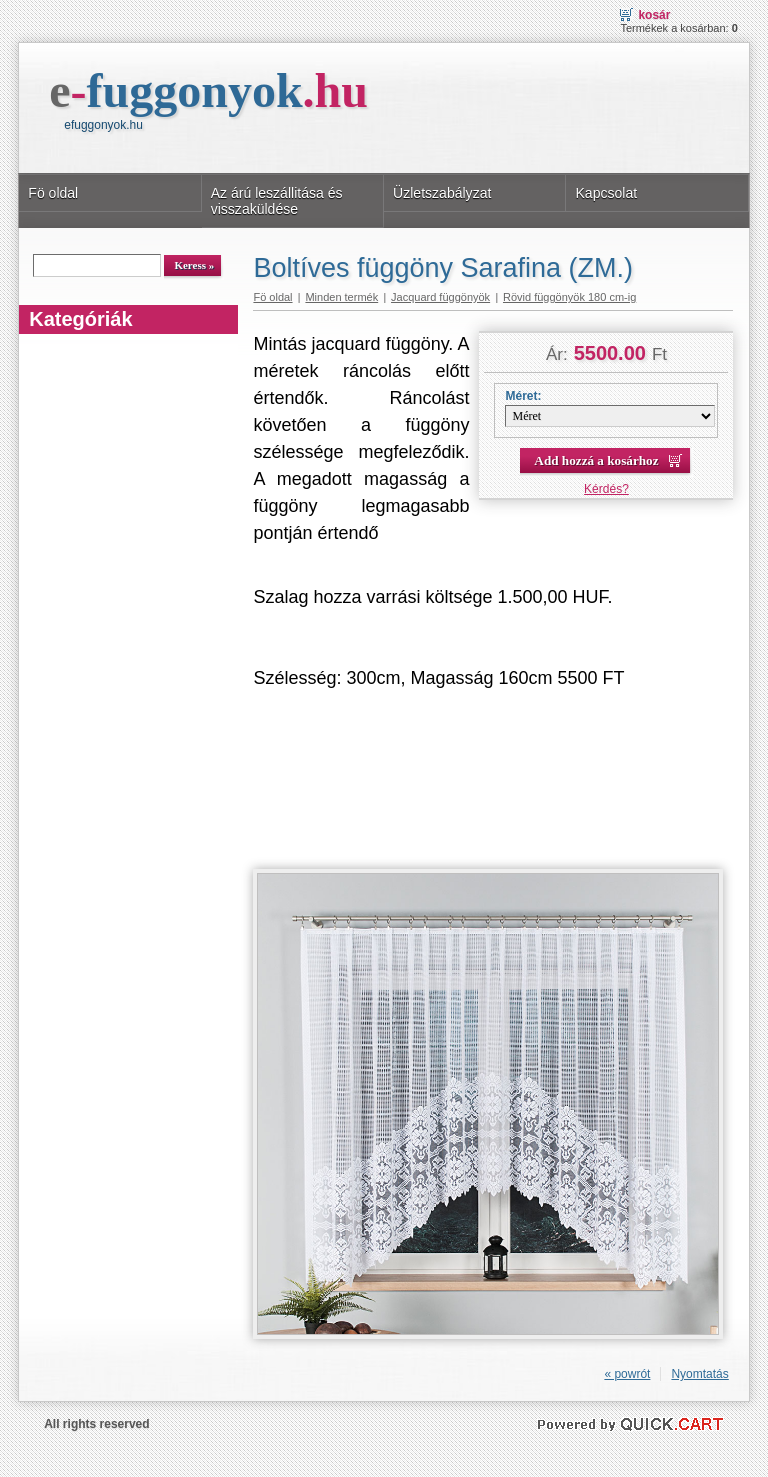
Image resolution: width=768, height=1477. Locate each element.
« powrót (627, 1374)
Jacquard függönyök (440, 297)
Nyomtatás (699, 1374)
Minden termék (341, 297)
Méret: (523, 396)
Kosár (654, 15)
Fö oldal (53, 193)
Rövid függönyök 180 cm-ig (569, 297)
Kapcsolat (606, 193)
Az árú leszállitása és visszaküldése (277, 201)
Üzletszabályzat (442, 193)
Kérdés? (606, 489)
